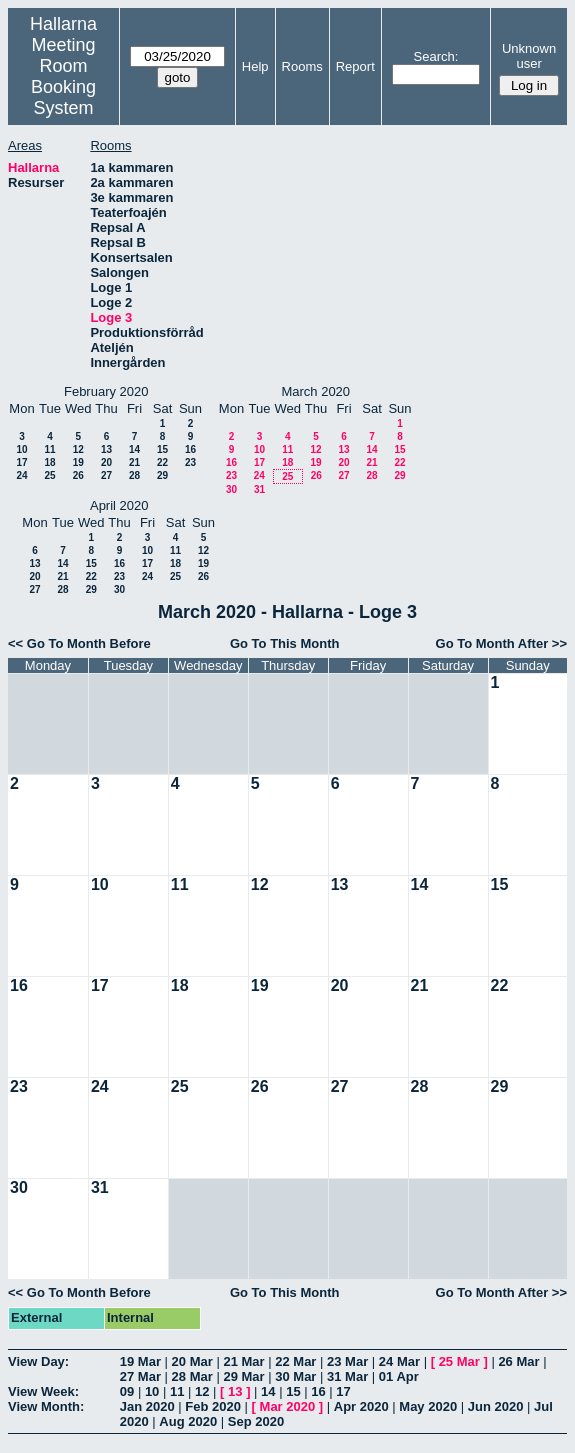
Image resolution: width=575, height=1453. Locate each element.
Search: (436, 56)
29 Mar (243, 1376)
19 (78, 462)
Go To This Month (285, 643)
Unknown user (529, 56)
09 (127, 1391)
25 (49, 475)
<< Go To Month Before (79, 643)
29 (162, 475)
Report (355, 66)
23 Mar (347, 1361)
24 (21, 475)
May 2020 (428, 1406)
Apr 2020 (361, 1406)
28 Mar (192, 1376)
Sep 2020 (256, 1421)
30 (231, 489)
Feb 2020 (213, 1406)
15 (162, 449)
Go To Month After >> (501, 643)
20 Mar (192, 1361)
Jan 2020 (147, 1406)
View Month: (46, 1406)
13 (106, 449)
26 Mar (518, 1361)
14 (134, 449)
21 (134, 462)
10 (21, 449)
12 (78, 449)
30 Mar (295, 1376)
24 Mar (399, 1361)
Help (255, 66)
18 (49, 462)
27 (106, 475)
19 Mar (140, 1361)
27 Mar (140, 1376)
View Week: (43, 1391)
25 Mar (459, 1361)
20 (106, 462)
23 (190, 462)
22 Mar (295, 1361)
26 (78, 475)
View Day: (38, 1361)
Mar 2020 (288, 1406)
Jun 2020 (496, 1406)
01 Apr (399, 1376)
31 (259, 489)
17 (21, 462)
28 (134, 475)
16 (190, 449)
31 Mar (347, 1376)
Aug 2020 (188, 1421)
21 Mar (243, 1361)
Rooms (302, 66)
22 (162, 462)
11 (49, 449)
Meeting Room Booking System (63, 76)
